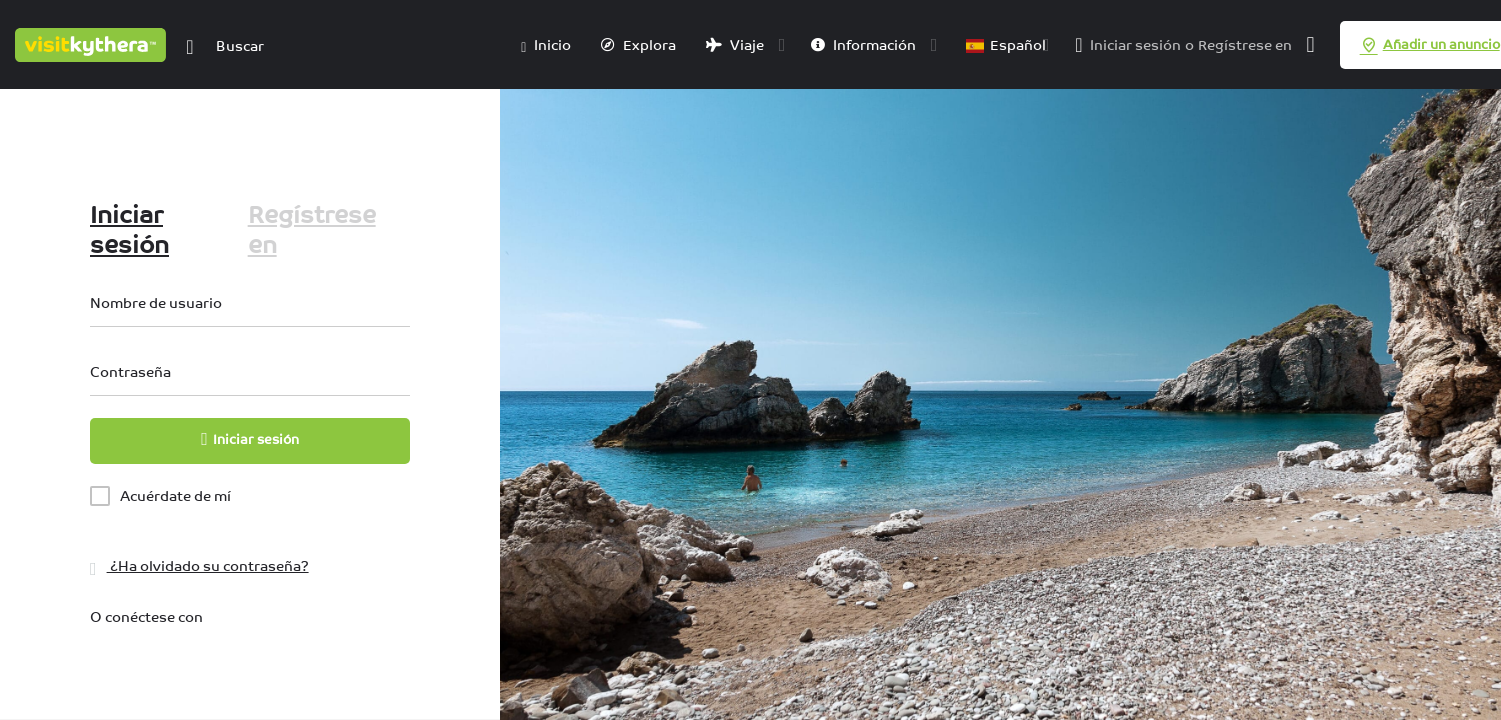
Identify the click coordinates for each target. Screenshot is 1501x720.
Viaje (735, 45)
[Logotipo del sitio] (93, 43)
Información (863, 45)
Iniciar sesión (1135, 45)
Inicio (546, 46)
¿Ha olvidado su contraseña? (199, 566)
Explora (638, 45)
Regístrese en (1245, 45)
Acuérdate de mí (175, 496)
